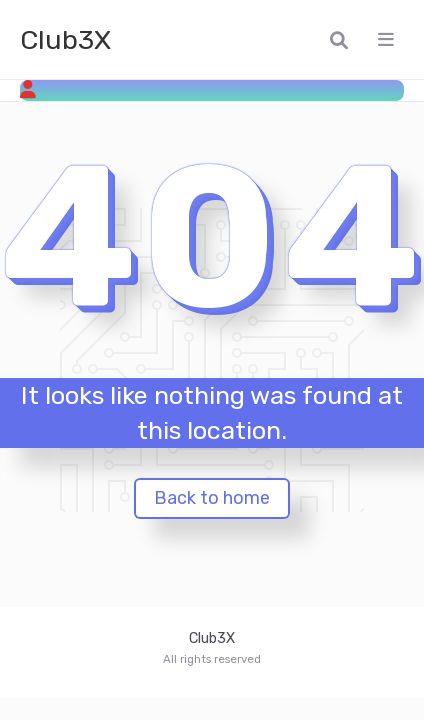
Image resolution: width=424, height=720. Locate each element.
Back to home (212, 498)
